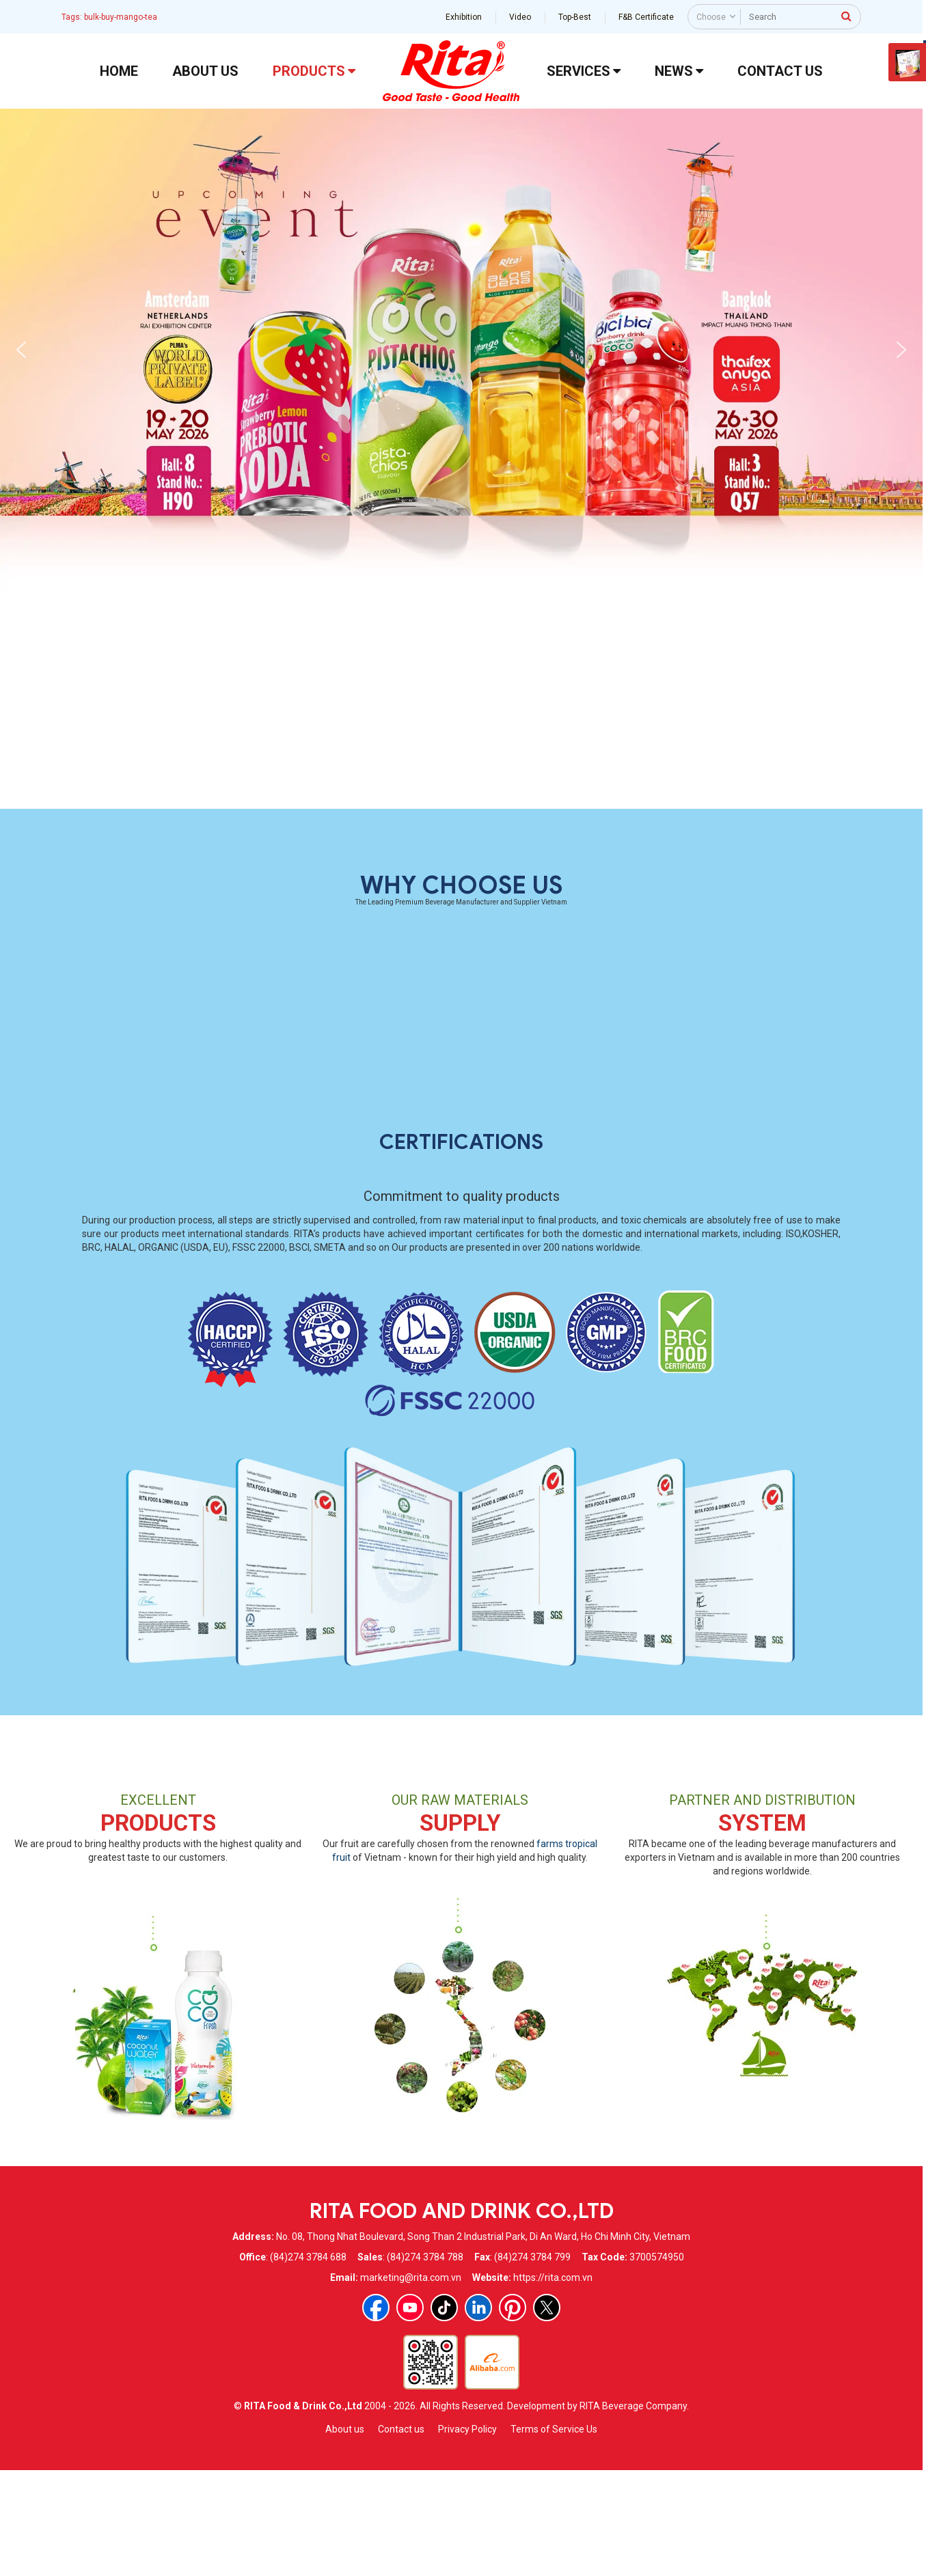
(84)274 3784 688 (308, 2360)
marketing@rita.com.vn (410, 2381)
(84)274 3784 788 (425, 2360)
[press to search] (846, 16)
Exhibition (464, 17)
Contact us (401, 2532)
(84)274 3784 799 (532, 2360)
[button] (21, 350)
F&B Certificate (646, 17)
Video (520, 17)
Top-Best (574, 17)
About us (344, 2532)
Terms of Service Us (553, 2532)
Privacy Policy (467, 2532)
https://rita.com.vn (553, 2381)
